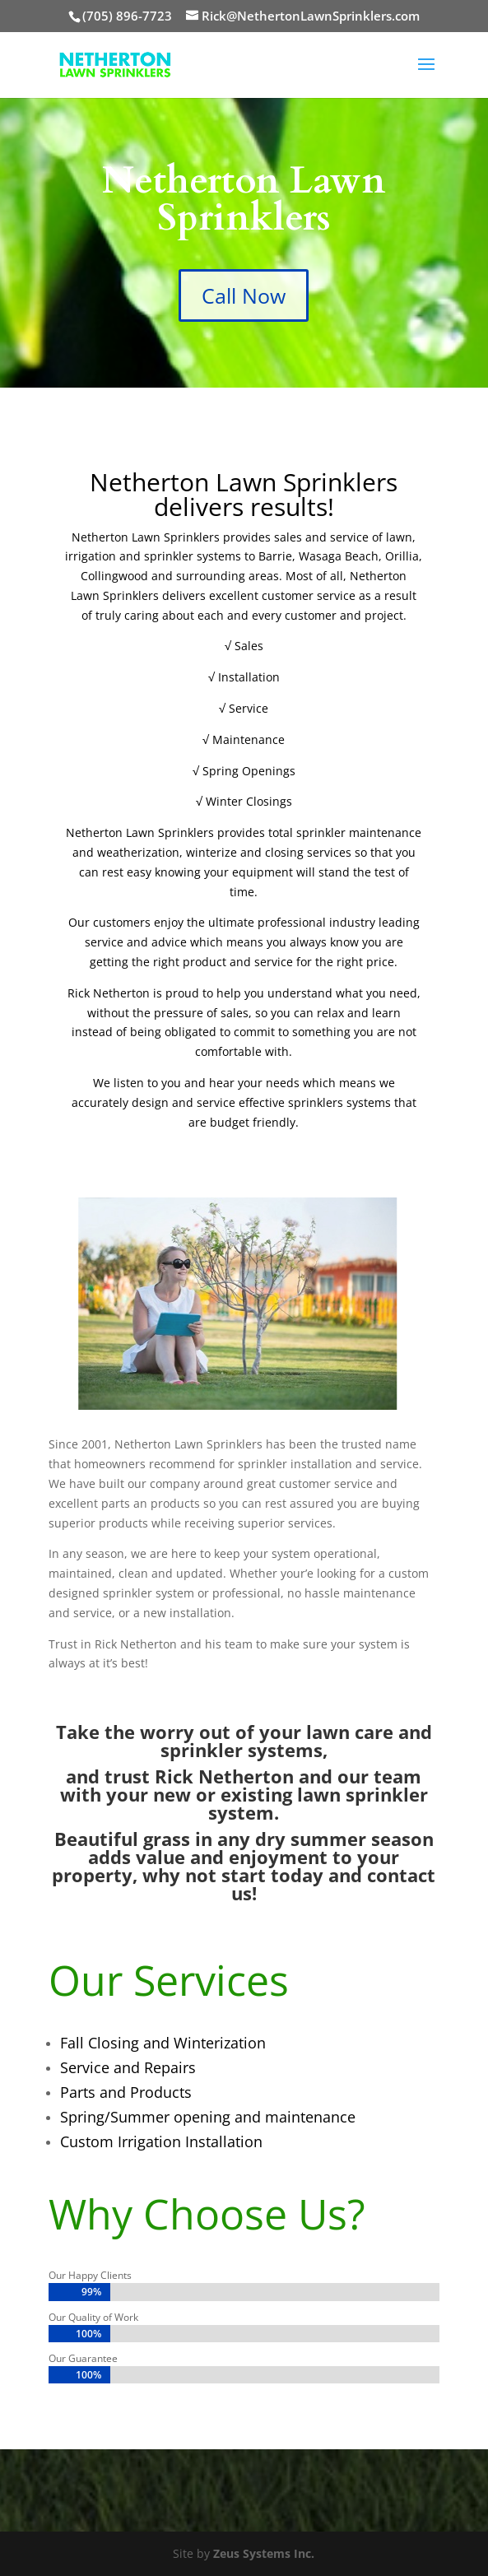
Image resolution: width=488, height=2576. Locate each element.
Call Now (244, 295)
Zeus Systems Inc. (263, 2553)
